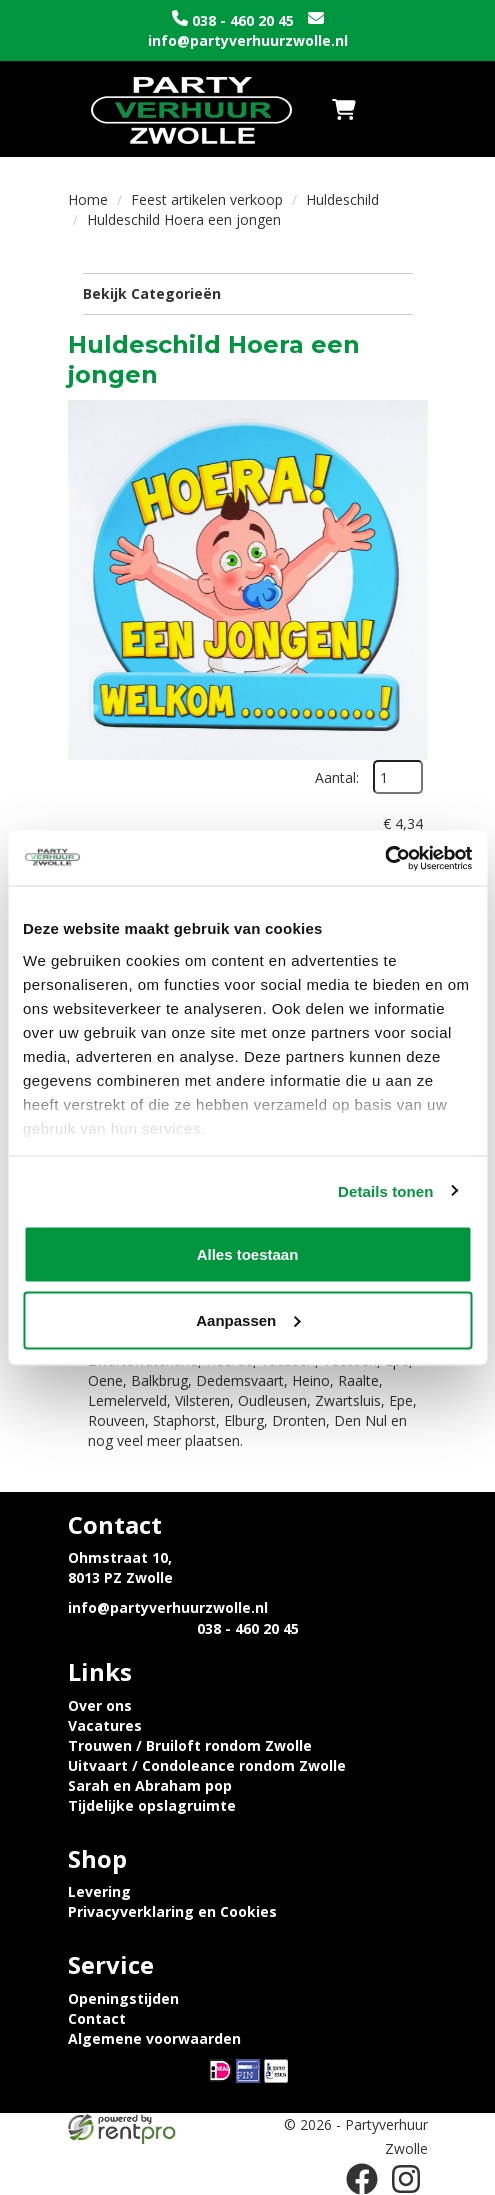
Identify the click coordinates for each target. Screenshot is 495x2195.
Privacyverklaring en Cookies (172, 1911)
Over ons (100, 1705)
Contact (97, 2018)
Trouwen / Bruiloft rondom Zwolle (190, 1745)
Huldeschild (342, 199)
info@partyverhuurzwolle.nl (248, 40)
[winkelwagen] (344, 109)
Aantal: (337, 777)
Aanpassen (248, 1319)
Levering (99, 1891)
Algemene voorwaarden (154, 2038)
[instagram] (406, 2179)
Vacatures (105, 1725)
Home (88, 199)
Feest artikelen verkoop (207, 199)
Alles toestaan (248, 1254)
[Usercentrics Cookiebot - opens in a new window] (384, 858)
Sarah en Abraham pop (150, 1785)
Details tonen (385, 1190)
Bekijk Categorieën (248, 293)
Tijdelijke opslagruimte (152, 1805)
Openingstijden (123, 1998)
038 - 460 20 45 (243, 20)
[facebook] (362, 2179)
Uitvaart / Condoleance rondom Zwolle (207, 1765)
